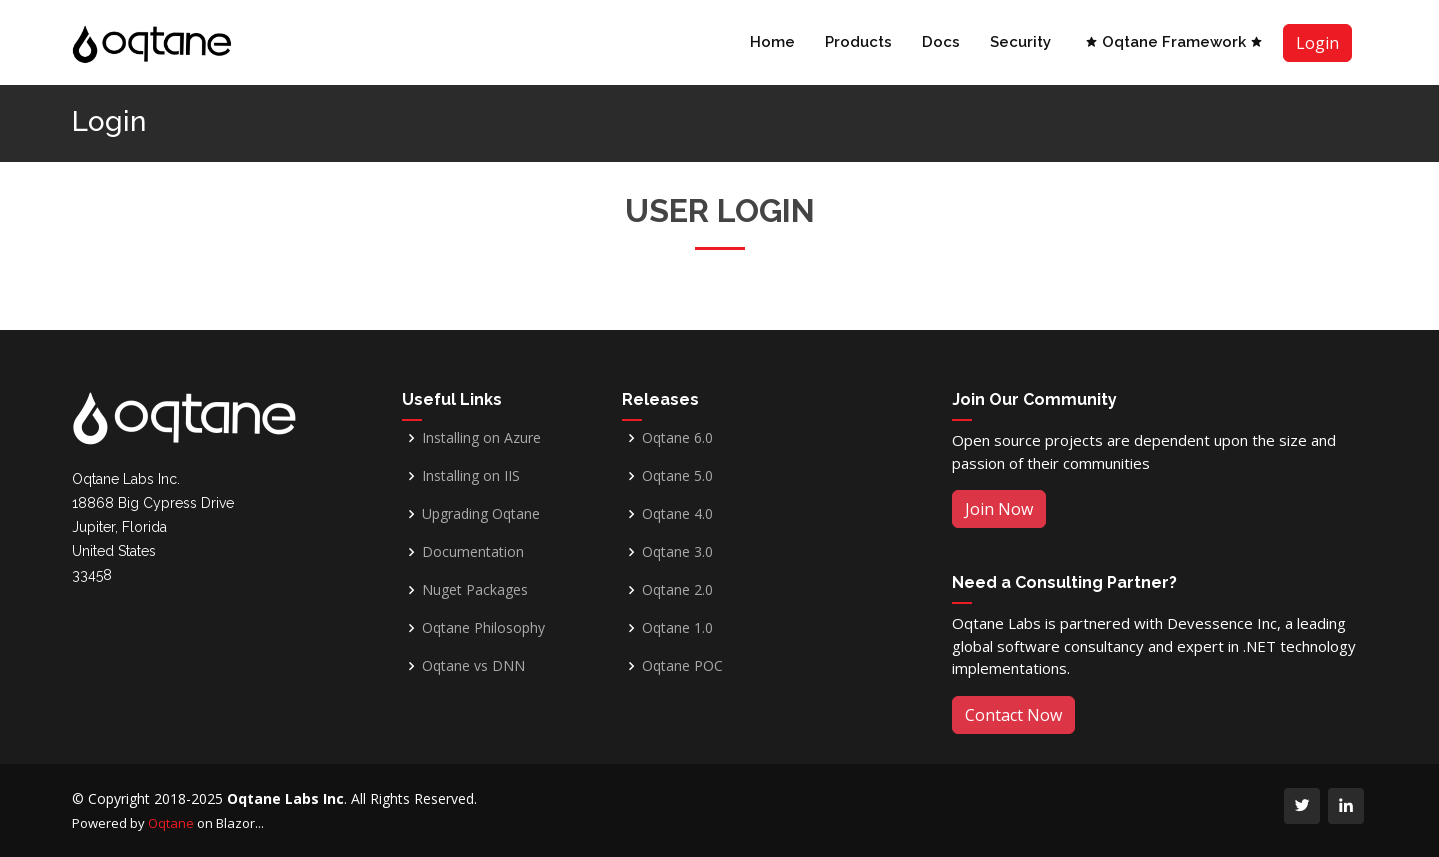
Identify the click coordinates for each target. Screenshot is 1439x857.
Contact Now (1013, 715)
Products (858, 42)
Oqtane (171, 823)
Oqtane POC (682, 666)
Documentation (473, 552)
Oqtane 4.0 (677, 514)
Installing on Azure (481, 438)
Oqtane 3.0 (677, 552)
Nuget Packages (475, 590)
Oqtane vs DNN (473, 666)
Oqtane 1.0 (677, 628)
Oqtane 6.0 (677, 438)
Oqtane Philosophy (483, 628)
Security (1020, 42)
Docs (941, 42)
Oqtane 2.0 (677, 590)
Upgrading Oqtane (481, 514)
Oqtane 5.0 (677, 476)
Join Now (999, 509)
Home (772, 42)
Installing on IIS (471, 476)
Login (1317, 43)
